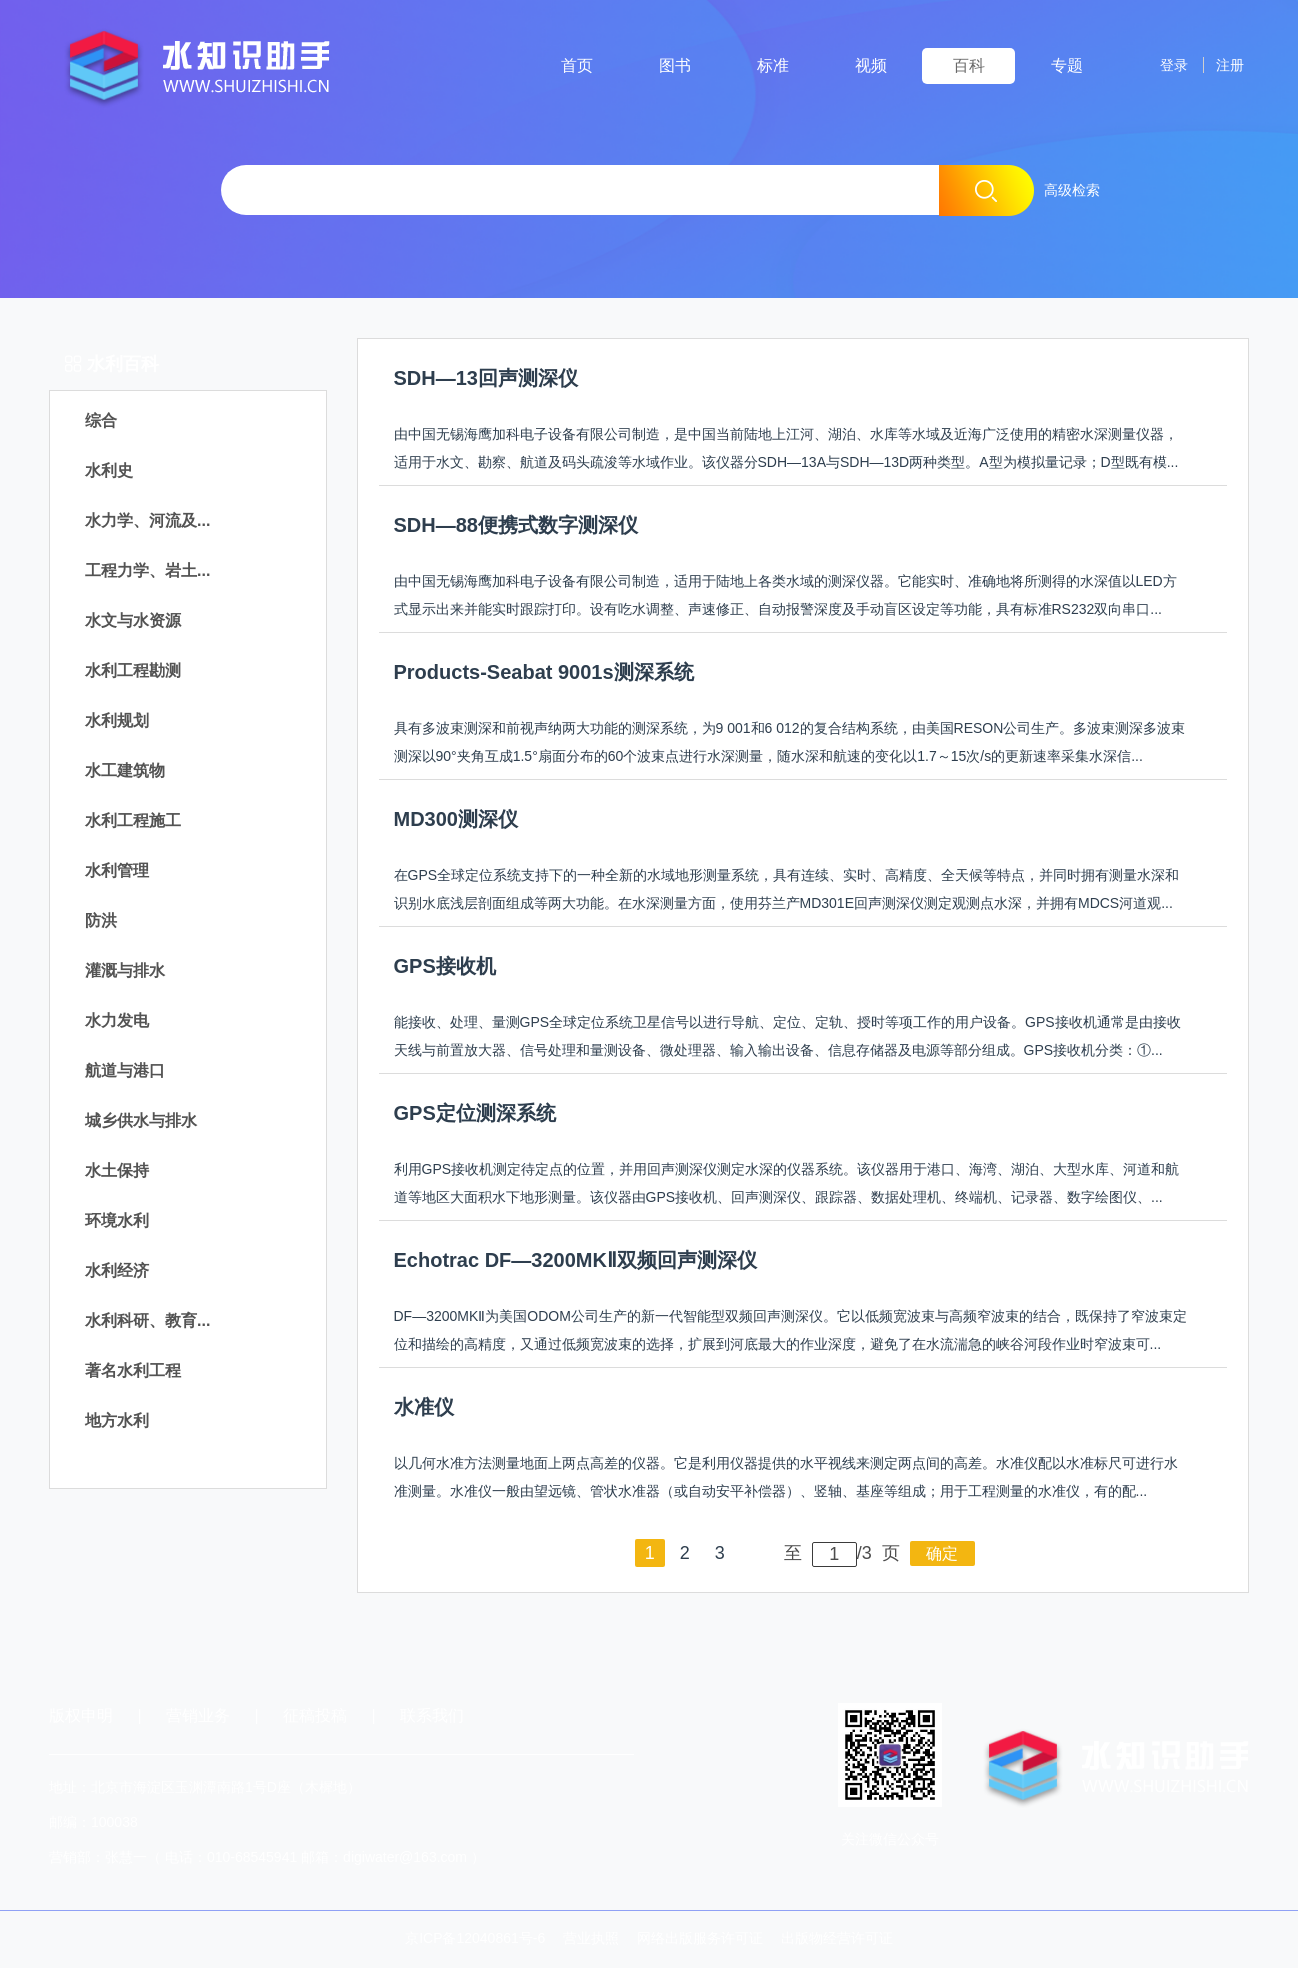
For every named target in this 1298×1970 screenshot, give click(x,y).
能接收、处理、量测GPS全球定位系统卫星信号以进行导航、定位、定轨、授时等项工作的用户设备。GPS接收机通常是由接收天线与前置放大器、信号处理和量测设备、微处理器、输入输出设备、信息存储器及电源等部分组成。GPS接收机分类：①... (787, 1038)
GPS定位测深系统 (475, 1115)
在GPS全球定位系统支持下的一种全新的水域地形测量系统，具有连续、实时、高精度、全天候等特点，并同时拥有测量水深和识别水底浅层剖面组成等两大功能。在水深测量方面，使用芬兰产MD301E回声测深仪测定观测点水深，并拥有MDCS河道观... (787, 891)
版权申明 (81, 1717)
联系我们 (432, 1717)
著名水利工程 (133, 1372)
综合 (101, 422)
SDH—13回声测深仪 (486, 380)
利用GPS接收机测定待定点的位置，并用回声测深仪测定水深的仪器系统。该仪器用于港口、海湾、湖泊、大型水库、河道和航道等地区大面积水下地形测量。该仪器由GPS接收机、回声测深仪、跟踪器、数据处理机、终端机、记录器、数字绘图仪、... (787, 1185)
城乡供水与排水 (141, 1122)
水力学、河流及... (147, 522)
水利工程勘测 (133, 672)
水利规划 (117, 722)
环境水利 (117, 1222)
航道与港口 (125, 1072)
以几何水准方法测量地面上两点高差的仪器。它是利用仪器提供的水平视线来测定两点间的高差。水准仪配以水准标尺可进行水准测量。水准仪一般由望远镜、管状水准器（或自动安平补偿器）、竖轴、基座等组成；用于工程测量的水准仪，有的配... (786, 1479)
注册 (1226, 65)
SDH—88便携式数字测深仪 (516, 527)
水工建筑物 (125, 772)
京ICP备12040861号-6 (475, 1940)
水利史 (109, 472)
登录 (1160, 65)
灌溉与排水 (125, 972)
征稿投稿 (317, 1717)
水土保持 (117, 1172)
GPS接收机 (445, 968)
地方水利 (117, 1422)
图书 (675, 65)
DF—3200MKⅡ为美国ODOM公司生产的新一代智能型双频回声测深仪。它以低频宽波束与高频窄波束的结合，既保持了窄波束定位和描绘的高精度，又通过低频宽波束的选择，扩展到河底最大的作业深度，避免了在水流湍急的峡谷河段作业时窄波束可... (790, 1332)
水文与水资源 (133, 622)
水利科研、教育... (147, 1322)
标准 (773, 65)
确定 (942, 1555)
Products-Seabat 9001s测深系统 (544, 674)
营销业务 (198, 1717)
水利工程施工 (133, 822)
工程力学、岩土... (147, 572)
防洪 (101, 922)
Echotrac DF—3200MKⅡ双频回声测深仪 (575, 1262)
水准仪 (424, 1409)
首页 (577, 65)
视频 (871, 65)
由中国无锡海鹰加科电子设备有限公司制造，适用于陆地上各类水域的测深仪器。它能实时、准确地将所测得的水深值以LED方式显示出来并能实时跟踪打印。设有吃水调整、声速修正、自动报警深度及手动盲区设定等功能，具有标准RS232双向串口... (785, 597)
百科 (969, 65)
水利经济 (117, 1272)
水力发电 (117, 1022)
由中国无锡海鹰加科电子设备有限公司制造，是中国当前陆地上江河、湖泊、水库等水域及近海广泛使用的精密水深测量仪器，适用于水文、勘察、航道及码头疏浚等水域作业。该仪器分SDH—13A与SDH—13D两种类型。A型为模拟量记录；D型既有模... (786, 450)
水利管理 (117, 872)
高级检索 (1072, 190)
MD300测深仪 (456, 821)
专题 (1067, 65)
